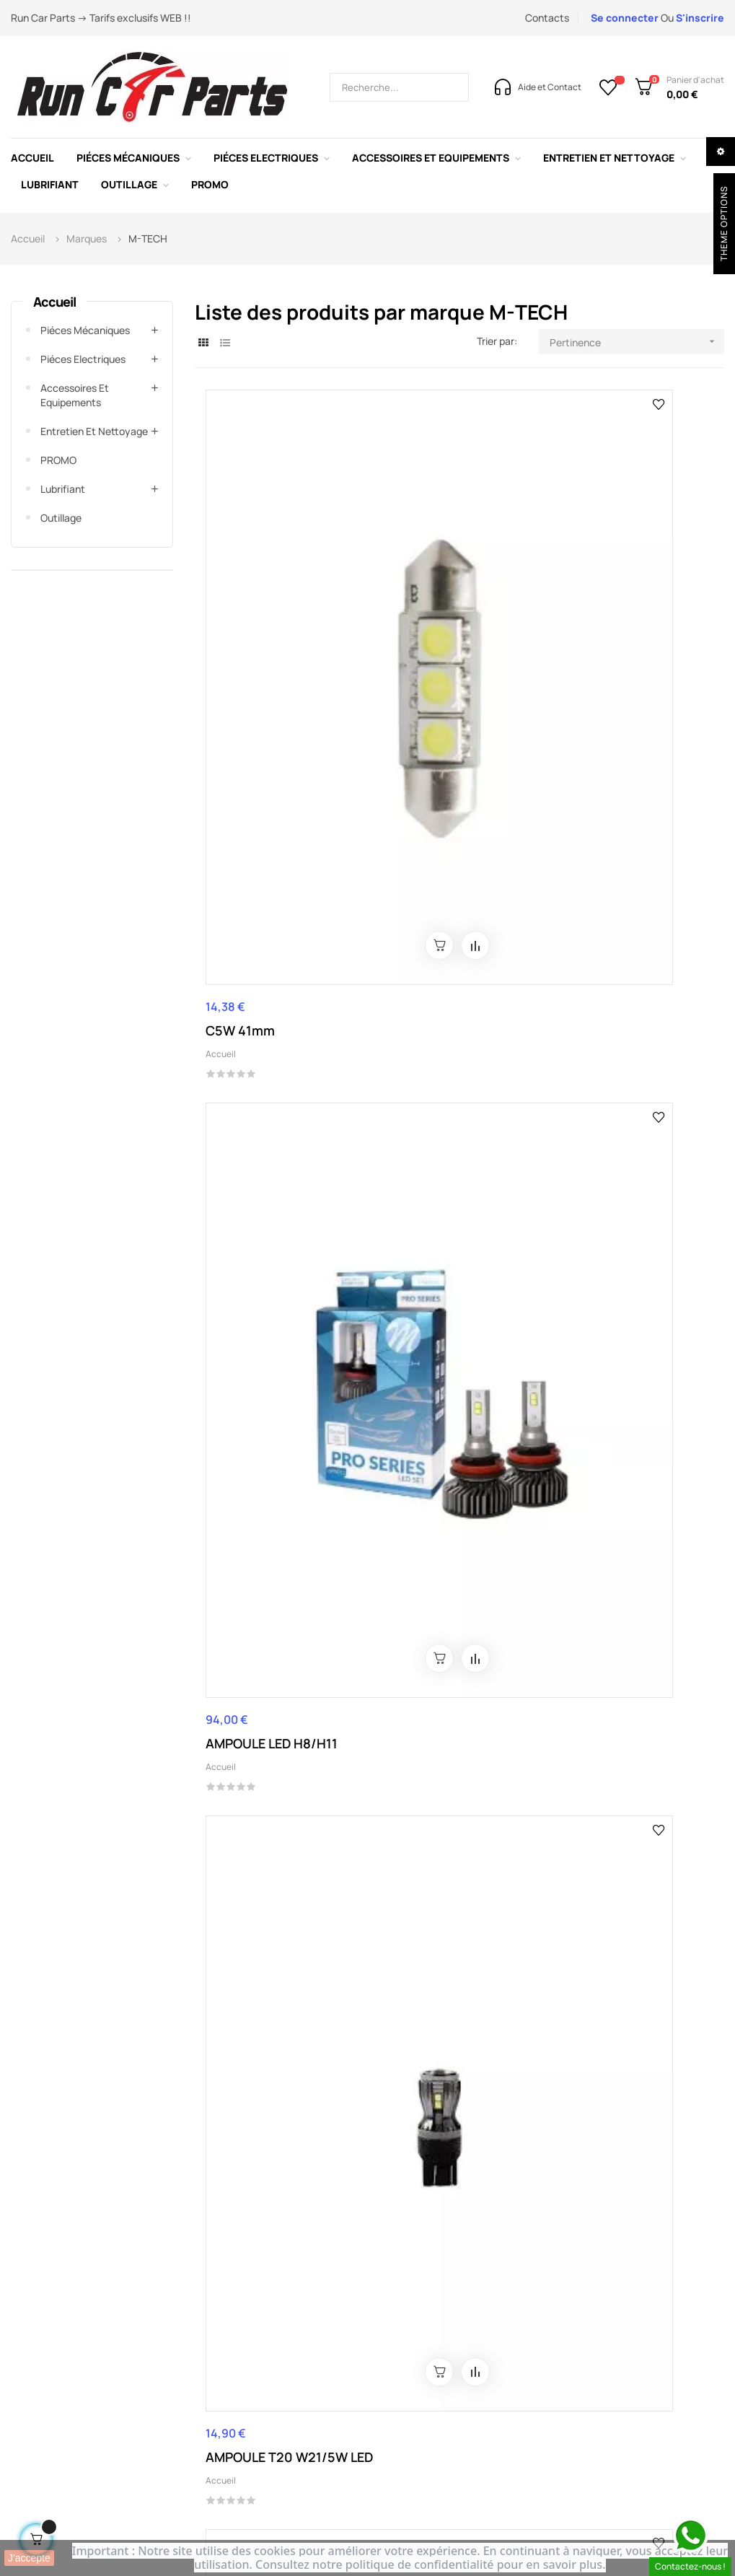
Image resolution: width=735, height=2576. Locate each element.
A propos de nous (392, 2329)
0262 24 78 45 (261, 2170)
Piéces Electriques (83, 359)
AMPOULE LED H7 (257, 1923)
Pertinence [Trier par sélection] (637, 341)
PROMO (58, 460)
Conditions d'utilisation (280, 2351)
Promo (615, 2329)
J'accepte (29, 2558)
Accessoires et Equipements (74, 395)
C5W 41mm (240, 632)
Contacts (547, 18)
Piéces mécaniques (85, 330)
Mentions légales (267, 2329)
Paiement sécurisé (270, 2373)
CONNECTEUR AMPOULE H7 (457, 972)
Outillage (61, 518)
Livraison (247, 2416)
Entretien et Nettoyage (94, 431)
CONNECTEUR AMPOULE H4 (281, 972)
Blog (486, 2329)
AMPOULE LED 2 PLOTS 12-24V (627, 1309)
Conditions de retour (276, 2394)
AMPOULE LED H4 (434, 1633)
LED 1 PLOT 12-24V (437, 1301)
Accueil (54, 301)
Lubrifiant (62, 489)
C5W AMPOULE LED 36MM (264, 1309)
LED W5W (587, 964)
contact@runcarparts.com (390, 2169)
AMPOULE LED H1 (609, 1633)
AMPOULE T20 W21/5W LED (629, 640)
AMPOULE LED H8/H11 (448, 632)
